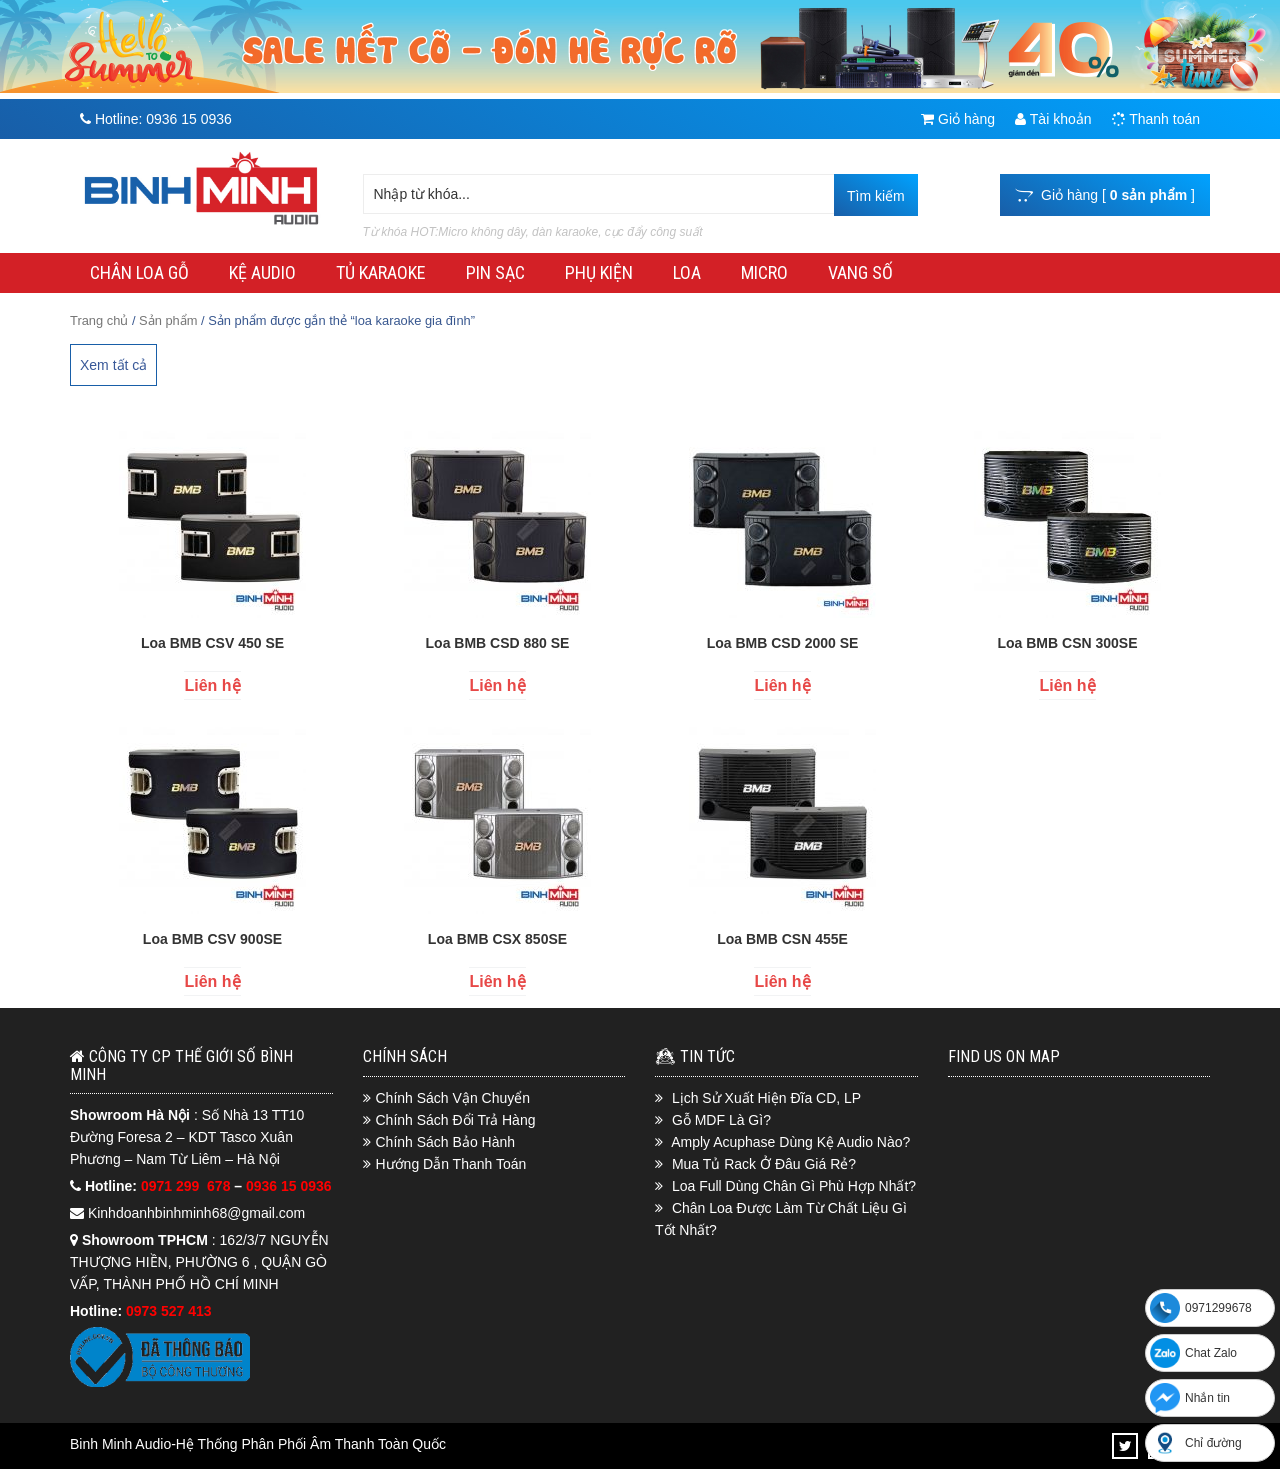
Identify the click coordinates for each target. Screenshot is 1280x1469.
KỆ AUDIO (262, 272)
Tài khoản (1053, 119)
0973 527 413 (169, 1311)
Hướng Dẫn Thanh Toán (451, 1164)
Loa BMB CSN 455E (782, 939)
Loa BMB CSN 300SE (1067, 643)
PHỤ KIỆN (599, 272)
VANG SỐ (860, 272)
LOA (687, 272)
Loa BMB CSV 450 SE (212, 643)
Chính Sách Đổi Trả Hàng (456, 1120)
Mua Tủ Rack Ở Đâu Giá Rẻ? (764, 1164)
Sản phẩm (168, 320)
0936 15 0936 (289, 1186)
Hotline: (156, 119)
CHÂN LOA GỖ (139, 272)
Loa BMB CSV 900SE (212, 939)
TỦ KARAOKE (381, 272)
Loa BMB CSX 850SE (497, 939)
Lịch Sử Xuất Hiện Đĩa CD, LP (766, 1098)
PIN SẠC (495, 272)
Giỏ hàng (958, 119)
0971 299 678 (187, 1186)
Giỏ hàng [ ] (1105, 195)
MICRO (764, 272)
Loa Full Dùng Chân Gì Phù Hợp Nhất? (794, 1186)
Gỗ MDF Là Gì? (721, 1120)
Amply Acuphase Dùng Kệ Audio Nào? (790, 1142)
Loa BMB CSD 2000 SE (783, 643)
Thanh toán (1156, 119)
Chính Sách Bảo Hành (446, 1142)
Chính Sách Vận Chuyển (453, 1098)
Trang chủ (99, 320)
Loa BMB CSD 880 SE (498, 643)
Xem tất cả (113, 365)
